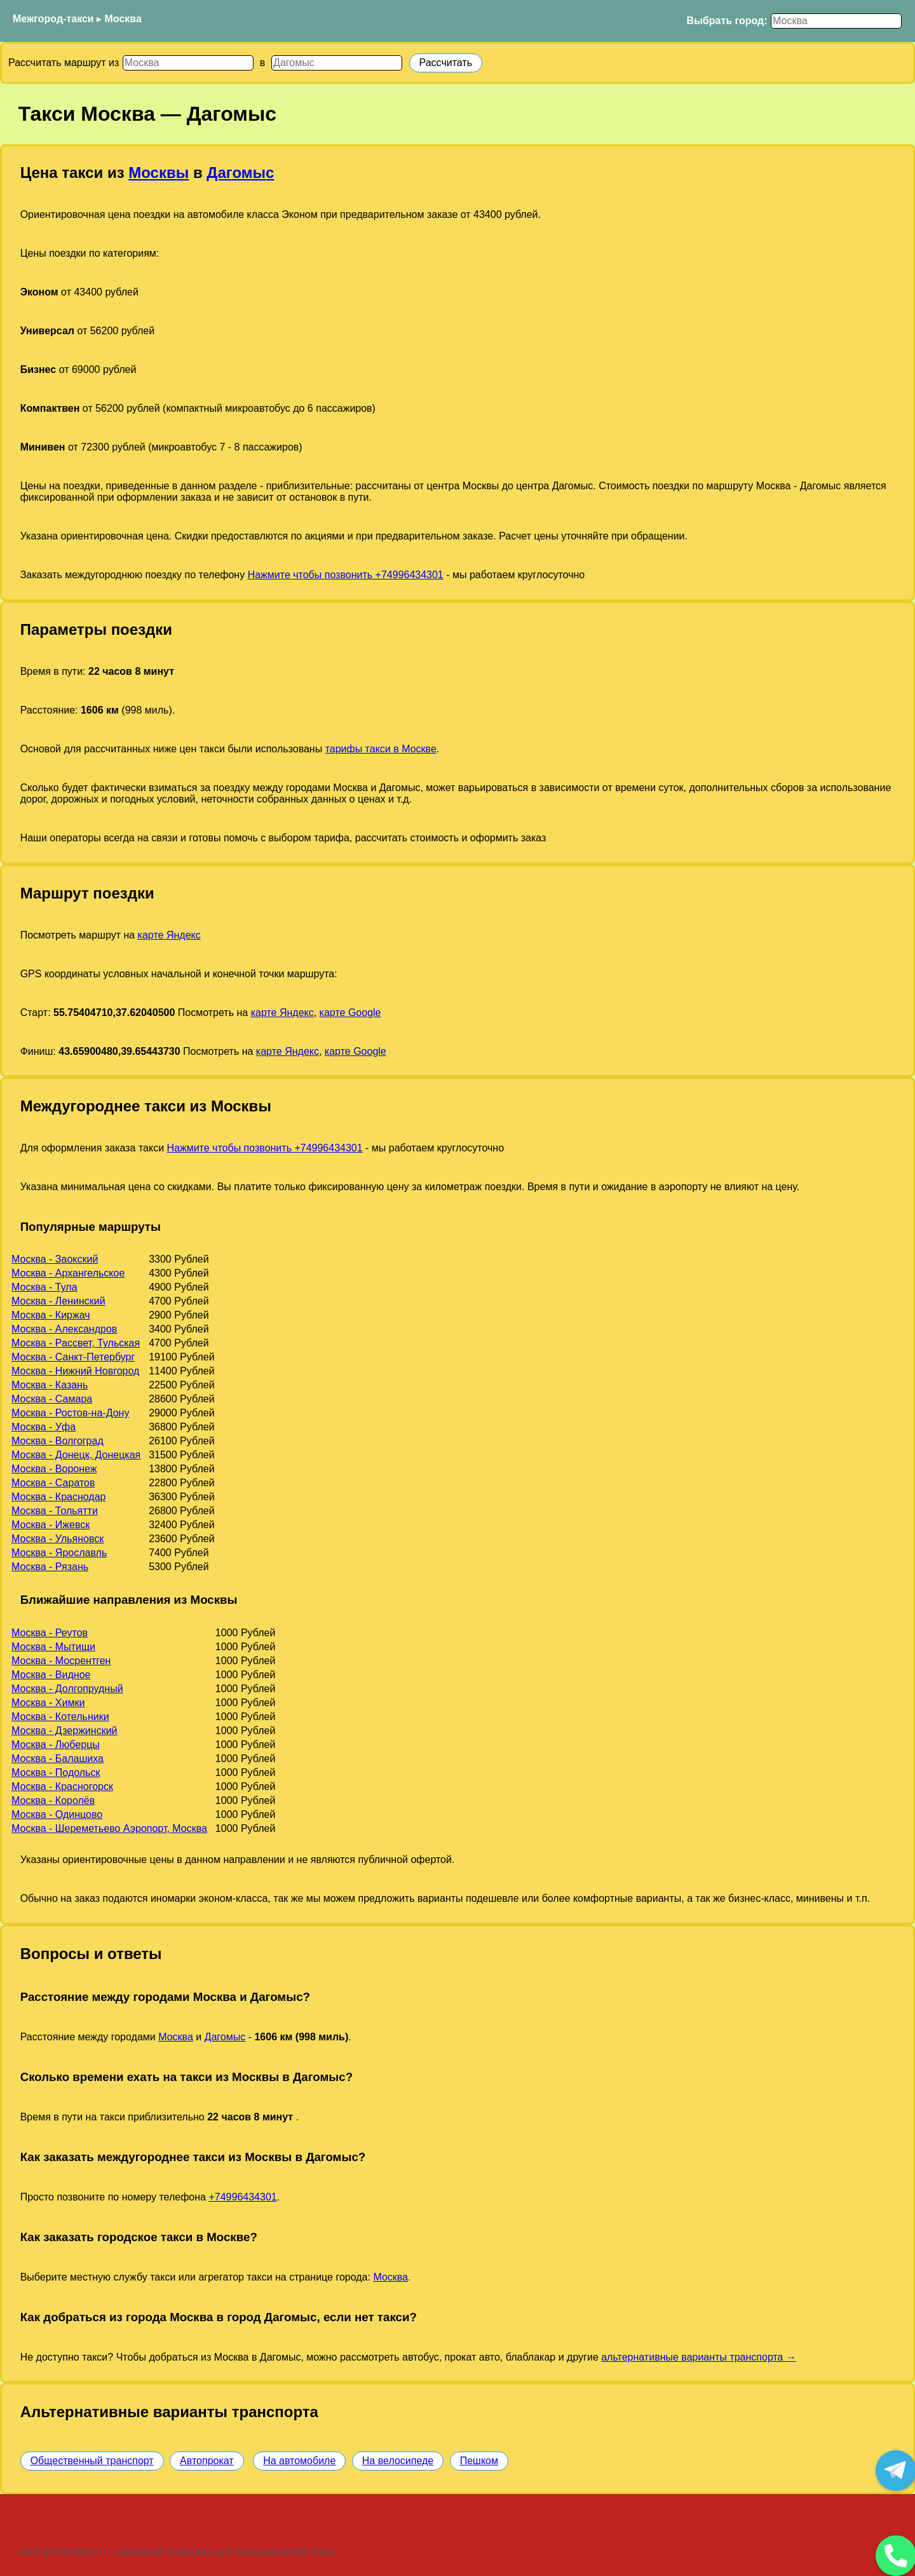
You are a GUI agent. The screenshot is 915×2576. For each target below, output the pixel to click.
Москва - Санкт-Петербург (73, 1357)
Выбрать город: (727, 20)
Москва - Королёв (53, 1800)
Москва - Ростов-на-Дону (70, 1412)
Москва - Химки (48, 1702)
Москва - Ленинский (58, 1301)
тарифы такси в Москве (381, 748)
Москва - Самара (51, 1398)
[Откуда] (188, 63)
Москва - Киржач (50, 1315)
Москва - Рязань (49, 1566)
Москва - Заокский (54, 1259)
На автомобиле (299, 2460)
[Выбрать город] (836, 21)
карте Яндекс (169, 935)
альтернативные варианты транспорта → (698, 2357)
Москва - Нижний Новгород (75, 1371)
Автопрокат (207, 2460)
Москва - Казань (49, 1385)
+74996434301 (242, 2197)
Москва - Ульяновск (57, 1538)
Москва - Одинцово (56, 1814)
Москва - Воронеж (54, 1468)
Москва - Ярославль (59, 1552)
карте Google (350, 1012)
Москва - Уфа (43, 1426)
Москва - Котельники (60, 1716)
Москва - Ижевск (50, 1524)
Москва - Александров (64, 1329)
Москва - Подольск (55, 1772)
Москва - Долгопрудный (67, 1688)
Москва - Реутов (49, 1632)
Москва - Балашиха (57, 1758)
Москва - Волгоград (57, 1440)
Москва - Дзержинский (64, 1730)
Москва (123, 18)
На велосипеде (397, 2460)
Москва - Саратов (53, 1482)
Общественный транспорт (92, 2460)
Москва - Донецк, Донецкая (75, 1454)
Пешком (479, 2460)
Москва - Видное (50, 1674)
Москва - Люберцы (55, 1744)
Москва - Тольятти (54, 1510)
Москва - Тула (44, 1287)
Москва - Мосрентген (61, 1660)
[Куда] (336, 63)
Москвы (158, 172)
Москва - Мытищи (53, 1646)
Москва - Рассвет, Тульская (75, 1343)
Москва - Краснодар (58, 1496)
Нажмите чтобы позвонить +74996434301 (346, 574)
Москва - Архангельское (68, 1273)
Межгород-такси (53, 18)
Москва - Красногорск (62, 1786)
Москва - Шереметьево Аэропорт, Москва (109, 1828)
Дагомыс (240, 172)
